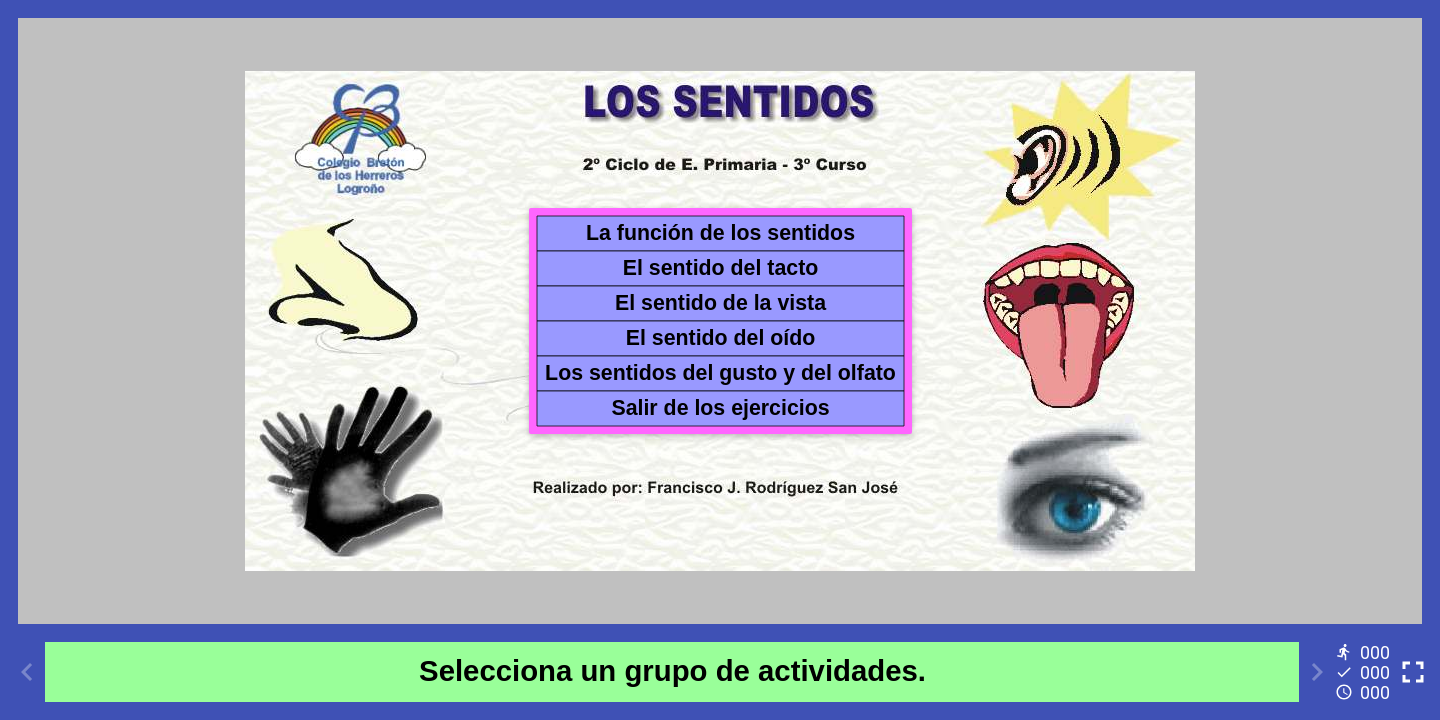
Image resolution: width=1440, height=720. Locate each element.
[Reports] (1365, 672)
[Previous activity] (27, 672)
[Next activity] (1317, 672)
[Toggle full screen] (1413, 672)
